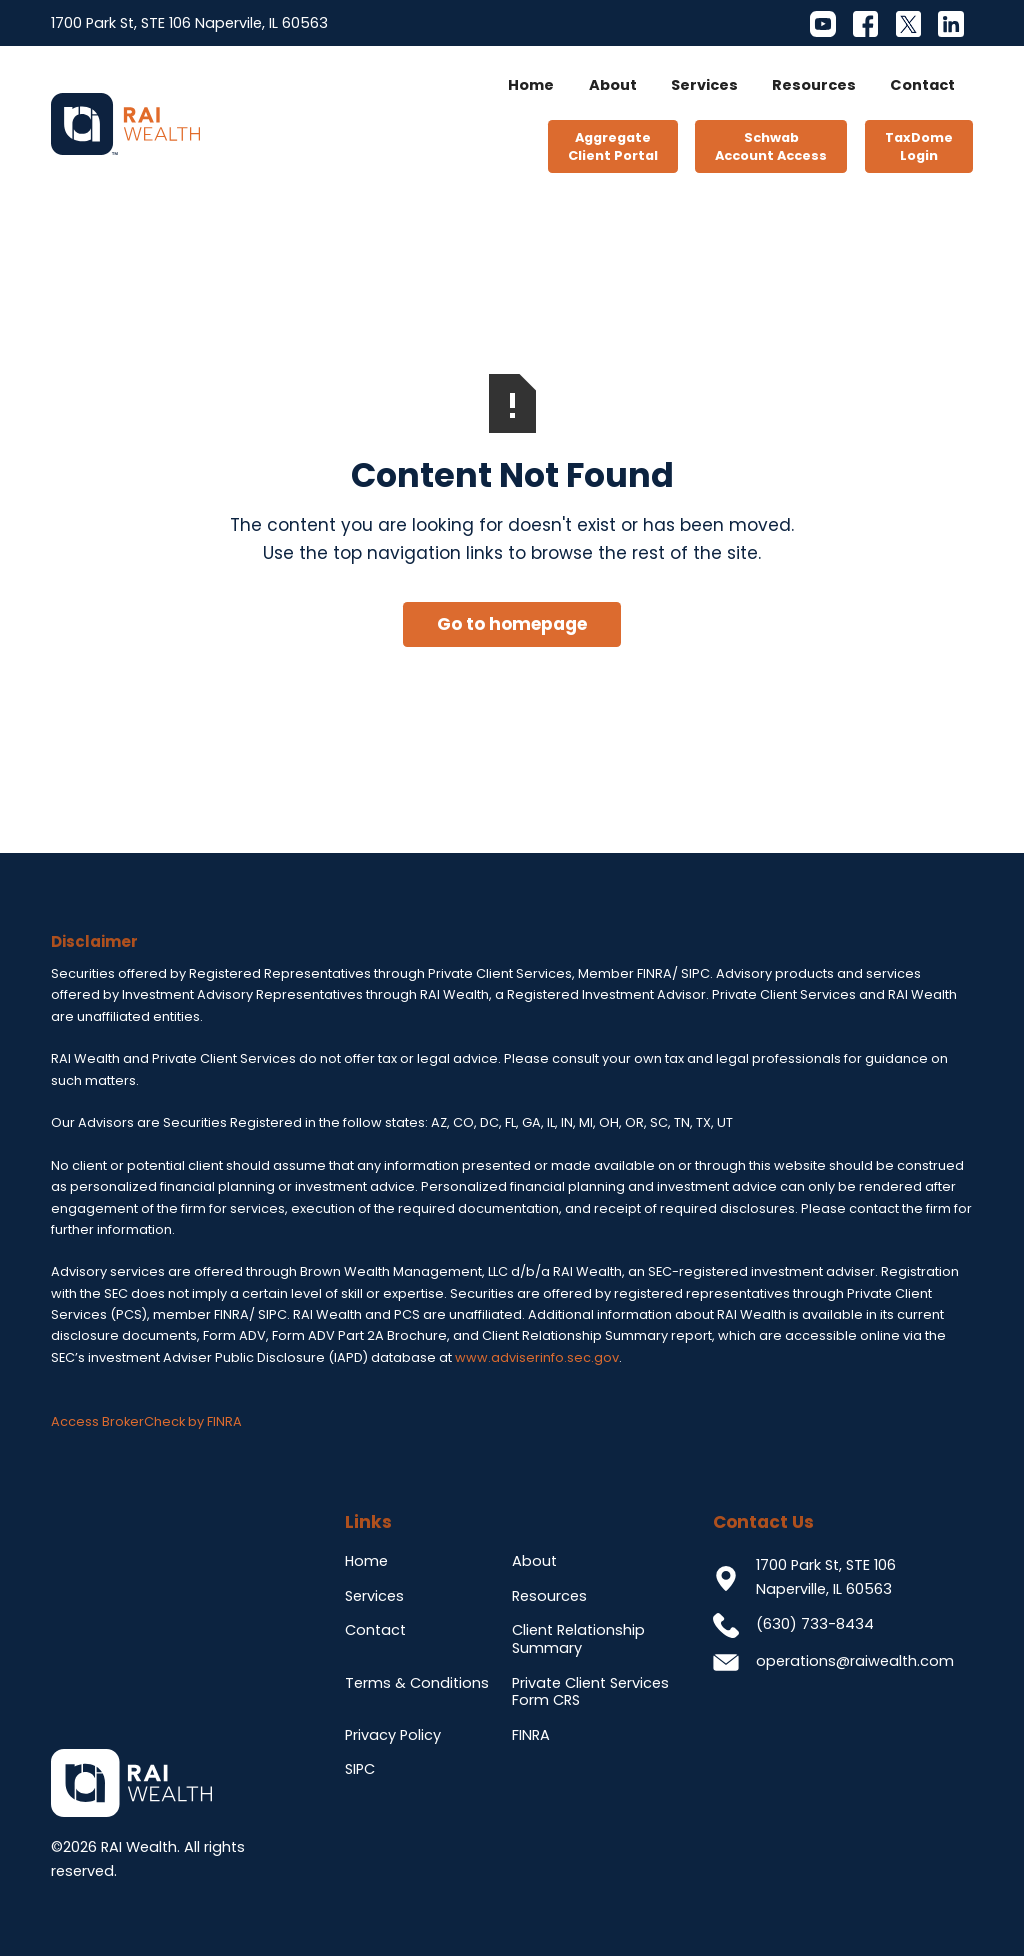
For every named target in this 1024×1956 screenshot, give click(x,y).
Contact (922, 85)
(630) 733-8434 (815, 1624)
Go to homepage (512, 624)
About (613, 85)
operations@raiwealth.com (855, 1661)
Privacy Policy (393, 1735)
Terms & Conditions (417, 1683)
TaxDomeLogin (919, 146)
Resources (814, 85)
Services (704, 85)
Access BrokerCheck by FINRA (146, 1421)
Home (531, 85)
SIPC (360, 1769)
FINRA (531, 1735)
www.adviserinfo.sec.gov (537, 1357)
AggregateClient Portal (613, 146)
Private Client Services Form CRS (590, 1691)
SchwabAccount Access (771, 146)
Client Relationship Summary (578, 1638)
